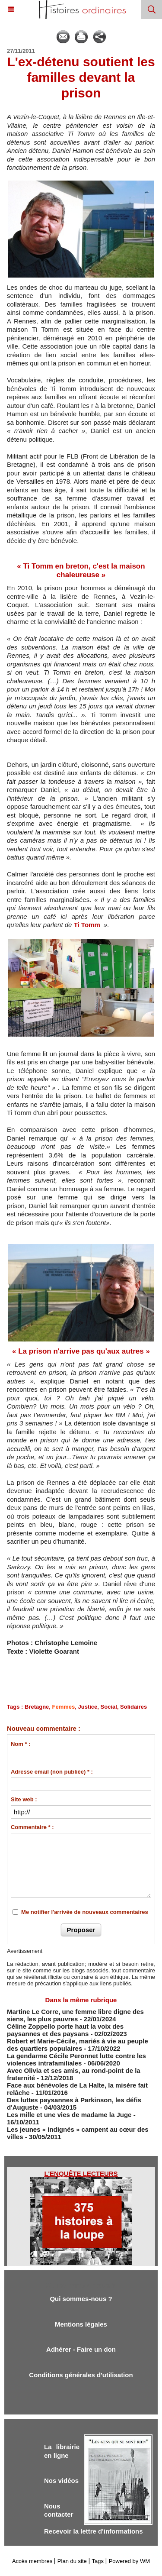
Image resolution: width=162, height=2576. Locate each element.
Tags (98, 2561)
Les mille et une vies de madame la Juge (69, 2114)
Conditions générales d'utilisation (81, 2375)
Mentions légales (81, 2324)
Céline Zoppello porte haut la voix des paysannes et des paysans (65, 2030)
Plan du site (72, 2561)
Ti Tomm (88, 924)
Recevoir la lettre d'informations (93, 2531)
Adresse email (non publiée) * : (52, 1771)
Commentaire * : (32, 1827)
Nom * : (21, 1744)
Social (109, 1706)
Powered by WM (129, 2561)
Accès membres (32, 2561)
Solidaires (133, 1706)
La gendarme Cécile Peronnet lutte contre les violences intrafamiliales (76, 2059)
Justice (88, 1706)
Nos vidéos (61, 2480)
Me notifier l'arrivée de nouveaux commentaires (84, 1912)
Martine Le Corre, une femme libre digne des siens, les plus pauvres (75, 2015)
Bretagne (37, 1706)
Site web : (24, 1799)
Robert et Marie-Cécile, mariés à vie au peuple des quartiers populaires (77, 2044)
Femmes (63, 1706)
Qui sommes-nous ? (81, 2298)
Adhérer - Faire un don (81, 2349)
